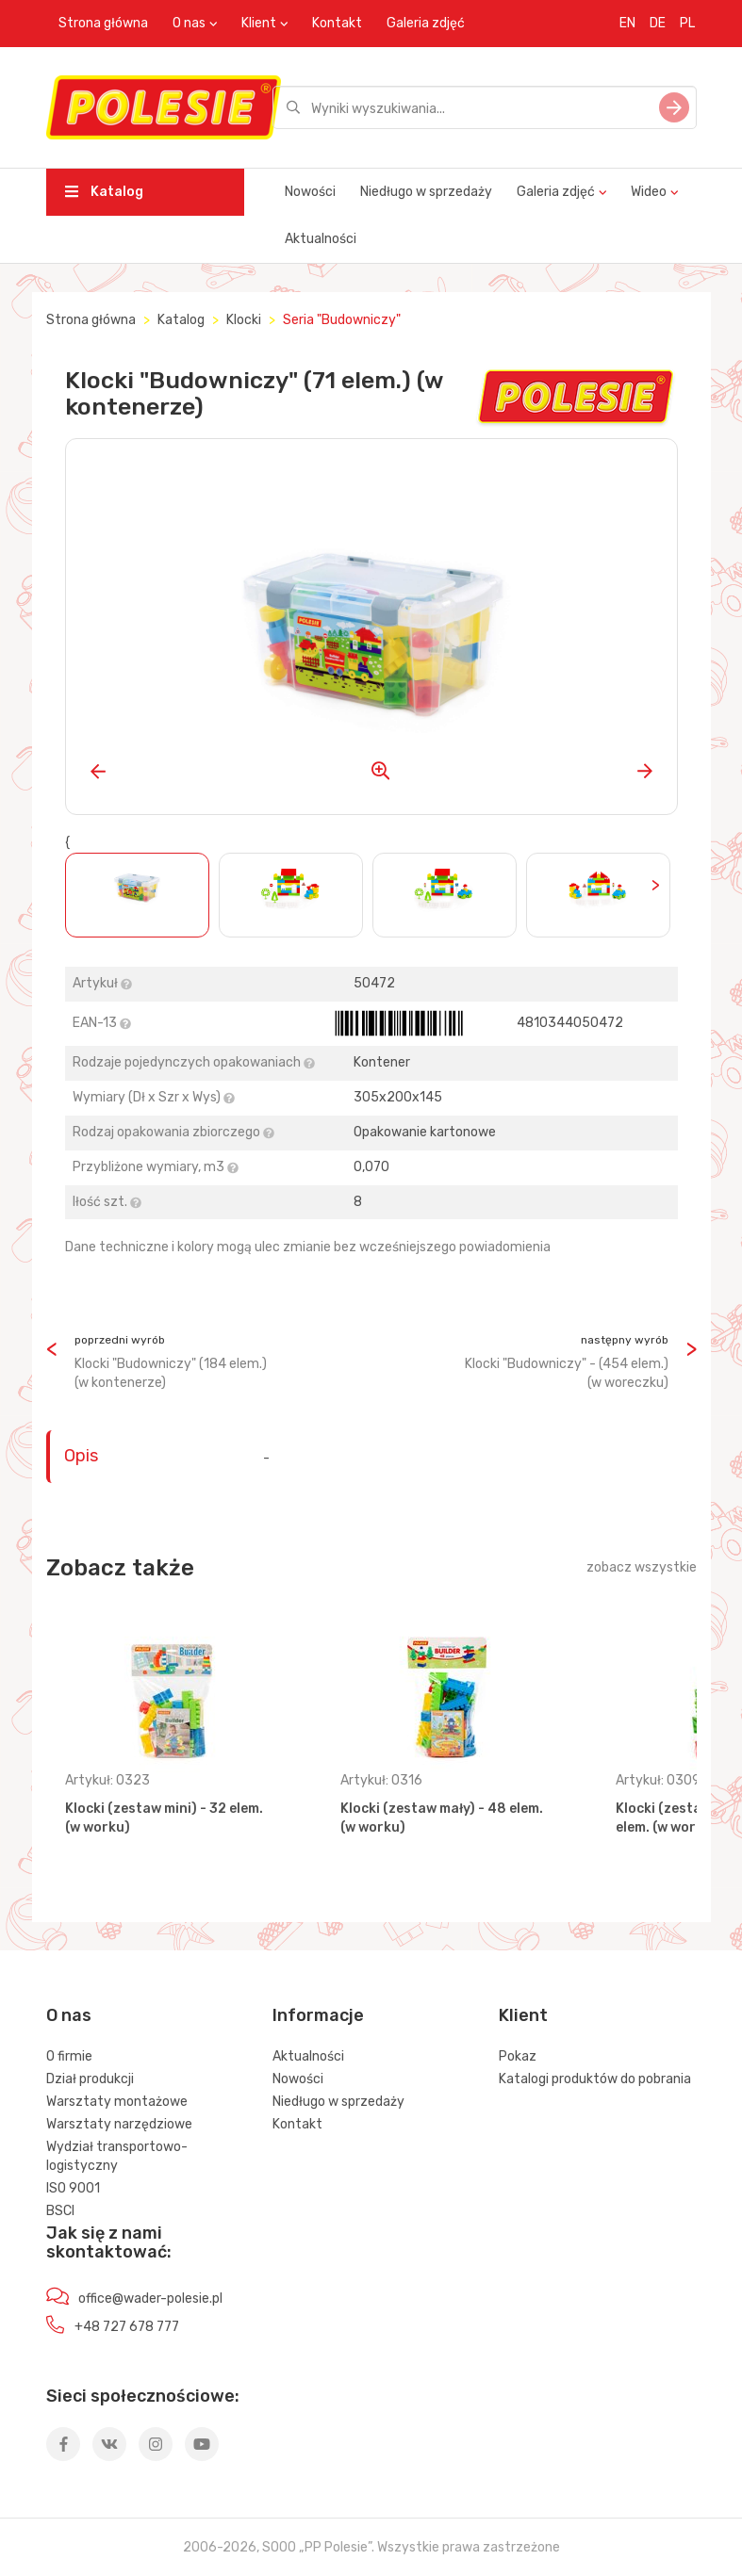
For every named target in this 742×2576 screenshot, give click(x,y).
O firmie (69, 2056)
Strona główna (103, 23)
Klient (258, 23)
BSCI (60, 2211)
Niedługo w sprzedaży (426, 192)
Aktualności (320, 239)
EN (627, 23)
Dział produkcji (90, 2079)
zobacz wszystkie (641, 1567)
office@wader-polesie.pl (150, 2299)
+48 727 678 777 (126, 2327)
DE (658, 23)
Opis (81, 1455)
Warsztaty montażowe (117, 2102)
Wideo (649, 192)
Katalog (104, 192)
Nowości (310, 192)
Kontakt (337, 23)
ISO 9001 (73, 2188)
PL (687, 23)
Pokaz (517, 2056)
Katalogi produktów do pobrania (595, 2079)
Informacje (318, 2015)
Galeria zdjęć (426, 23)
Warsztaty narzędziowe (119, 2124)
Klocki (243, 320)
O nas (189, 23)
